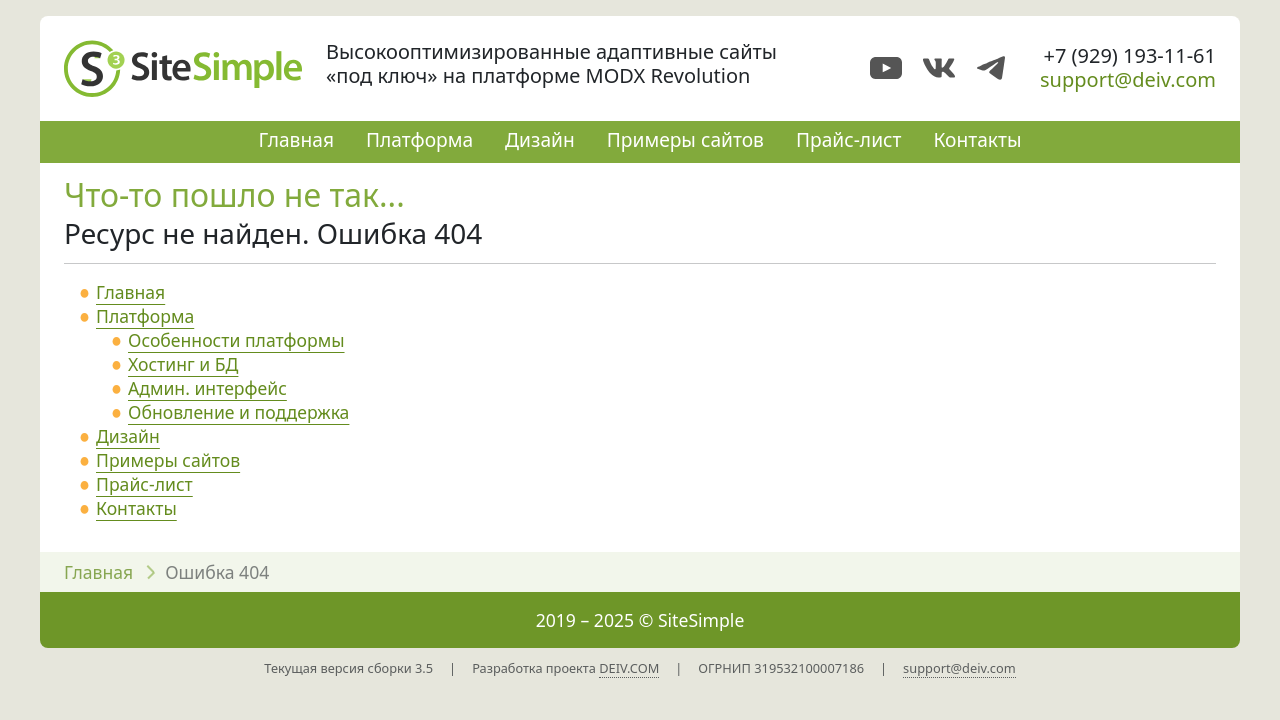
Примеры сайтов (685, 139)
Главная (295, 139)
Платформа (419, 139)
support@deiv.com (1128, 79)
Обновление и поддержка (238, 412)
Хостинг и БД (183, 364)
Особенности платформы (236, 340)
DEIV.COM (629, 668)
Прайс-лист (849, 139)
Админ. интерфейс (207, 388)
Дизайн (540, 139)
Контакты (977, 139)
